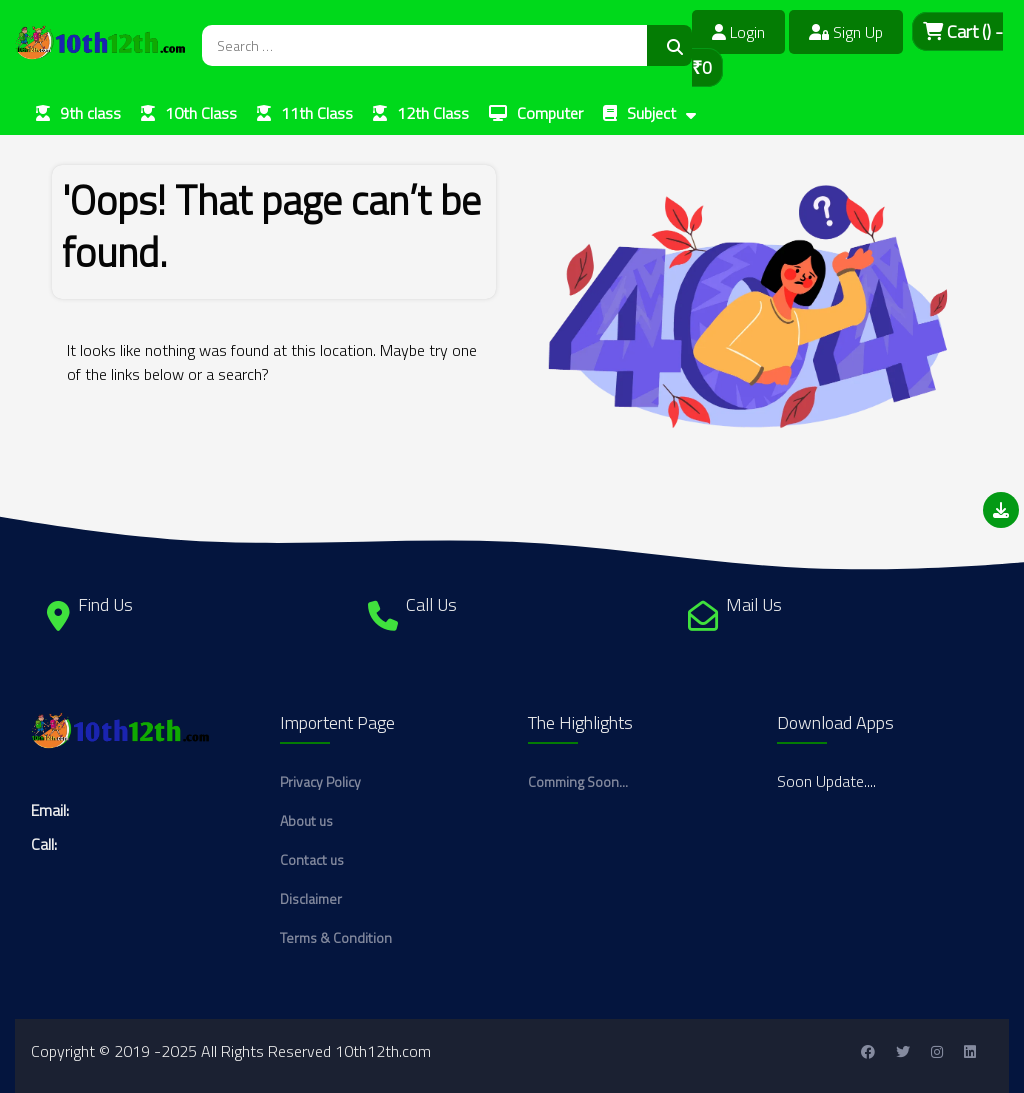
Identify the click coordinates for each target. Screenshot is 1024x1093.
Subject (651, 113)
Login (738, 32)
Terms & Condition (336, 937)
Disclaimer (311, 898)
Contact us (312, 859)
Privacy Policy (320, 781)
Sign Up (846, 32)
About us (306, 820)
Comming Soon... (578, 781)
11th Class (317, 113)
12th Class (433, 113)
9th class (90, 113)
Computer (550, 113)
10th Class (201, 113)
